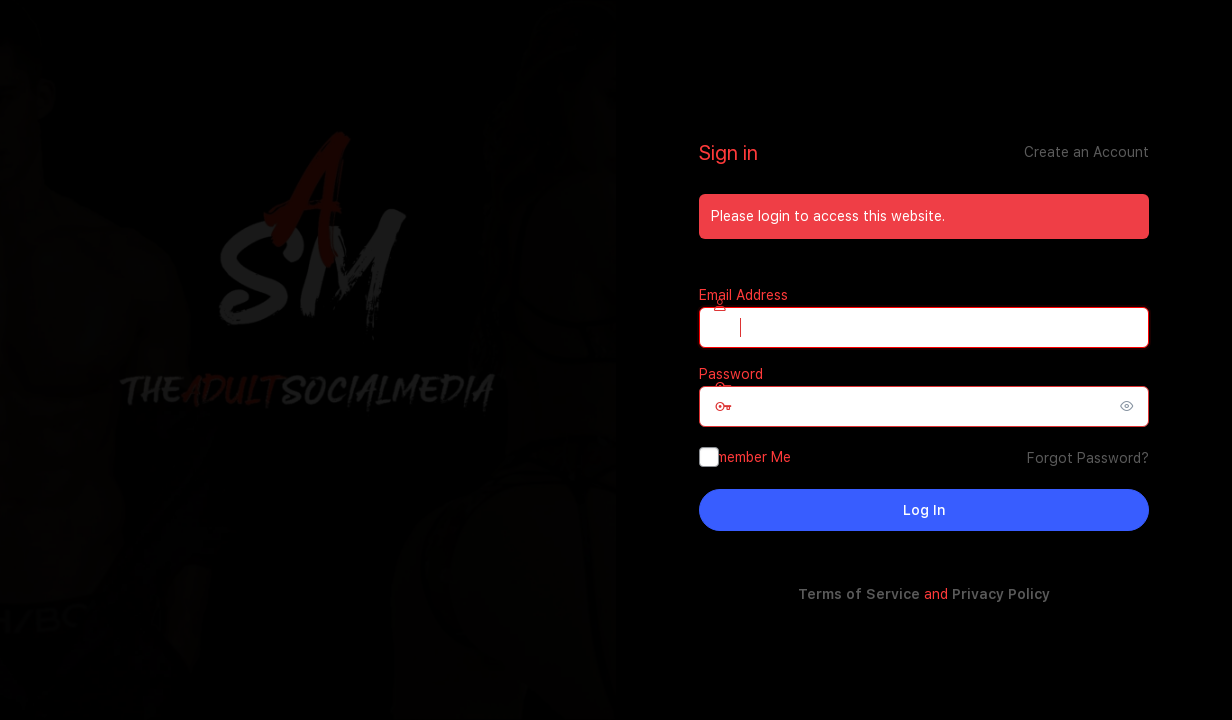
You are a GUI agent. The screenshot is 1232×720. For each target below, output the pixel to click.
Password (731, 374)
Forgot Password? (1088, 458)
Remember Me (745, 457)
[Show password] (1129, 406)
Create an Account (1086, 152)
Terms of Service (859, 594)
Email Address (743, 295)
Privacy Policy (1001, 594)
